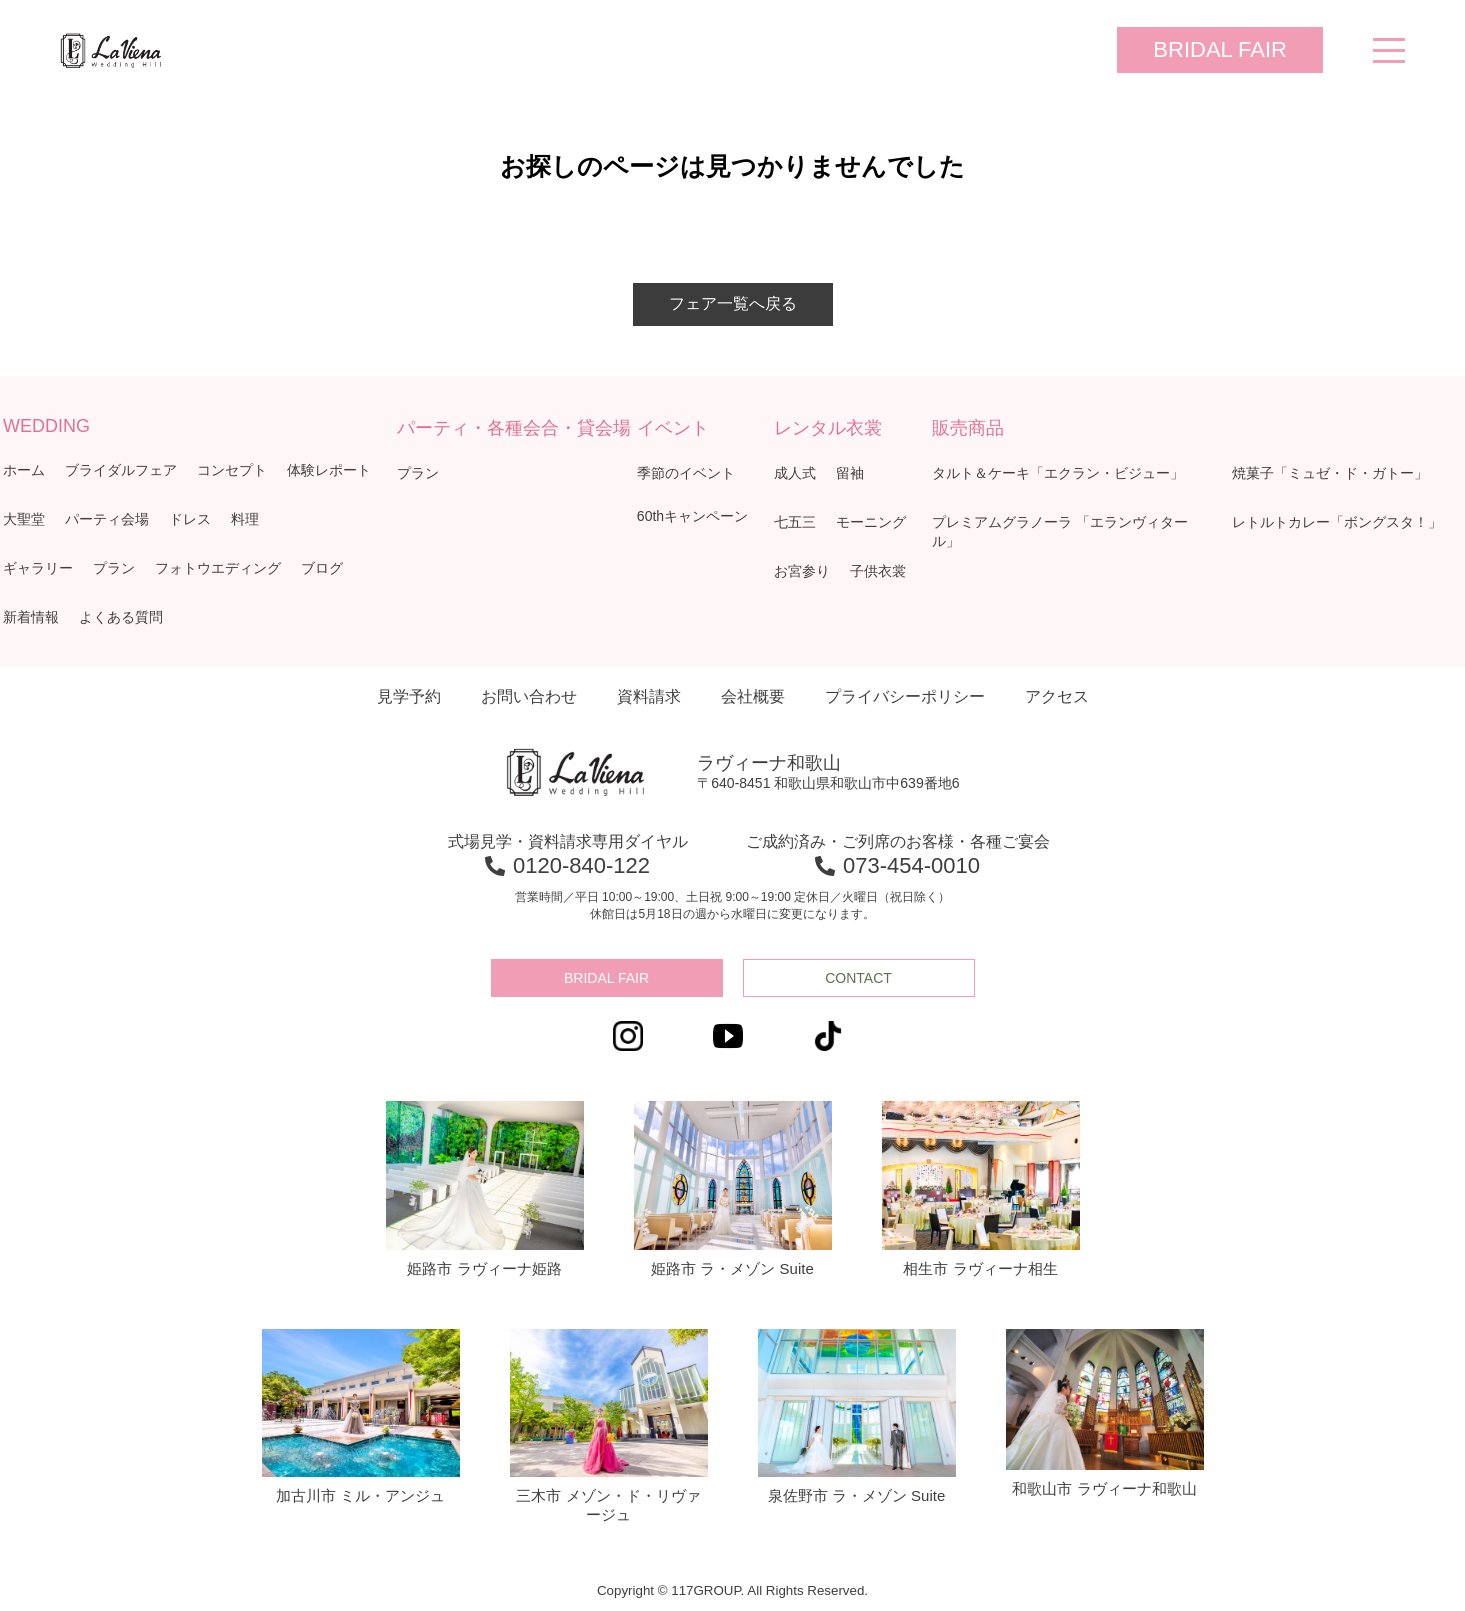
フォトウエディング (218, 568)
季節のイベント (686, 473)
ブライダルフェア (121, 470)
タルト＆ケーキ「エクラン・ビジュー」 (1058, 473)
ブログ (322, 568)
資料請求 (649, 696)
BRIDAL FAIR (1220, 49)
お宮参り (802, 571)
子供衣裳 (878, 571)
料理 (245, 519)
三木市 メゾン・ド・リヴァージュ (609, 1426)
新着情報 (31, 617)
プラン (114, 568)
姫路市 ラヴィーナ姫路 (485, 1189)
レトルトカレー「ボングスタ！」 (1337, 522)
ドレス (190, 519)
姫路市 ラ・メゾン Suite (733, 1189)
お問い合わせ (529, 696)
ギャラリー (38, 568)
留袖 (850, 473)
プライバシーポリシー (905, 696)
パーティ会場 (107, 519)
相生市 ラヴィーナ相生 (981, 1189)
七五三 (795, 522)
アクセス (1057, 696)
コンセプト (232, 470)
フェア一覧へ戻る (733, 303)
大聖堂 (24, 519)
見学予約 (409, 696)
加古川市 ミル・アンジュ (361, 1417)
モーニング (871, 522)
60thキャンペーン (692, 516)
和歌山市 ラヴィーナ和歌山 (1105, 1413)
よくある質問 (121, 617)
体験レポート (329, 470)
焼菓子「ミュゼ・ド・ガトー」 (1330, 473)
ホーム (24, 470)
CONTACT (858, 978)
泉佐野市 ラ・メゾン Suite (857, 1417)
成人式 (795, 473)
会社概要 (753, 696)
